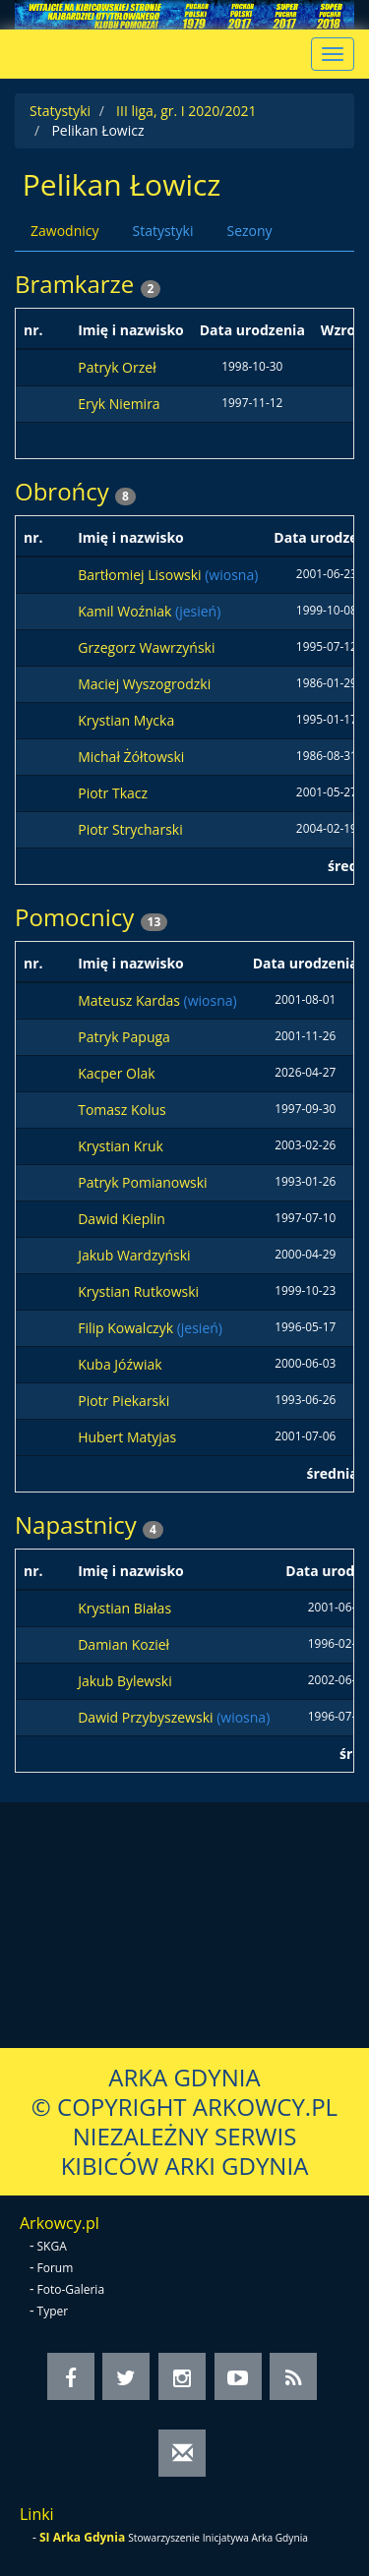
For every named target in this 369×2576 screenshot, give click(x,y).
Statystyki (60, 110)
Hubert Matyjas (127, 1437)
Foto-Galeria (71, 2289)
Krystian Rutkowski (138, 1291)
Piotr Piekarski (123, 1400)
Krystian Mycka (126, 720)
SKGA (52, 2246)
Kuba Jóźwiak (119, 1364)
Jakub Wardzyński (134, 1255)
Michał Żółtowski (131, 756)
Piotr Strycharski (130, 829)
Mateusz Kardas (130, 1000)
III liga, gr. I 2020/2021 (186, 110)
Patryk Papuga (124, 1036)
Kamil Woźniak (126, 611)
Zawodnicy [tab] (64, 230)
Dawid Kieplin (121, 1218)
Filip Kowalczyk (127, 1327)
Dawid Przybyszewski (147, 1717)
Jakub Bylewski (125, 1680)
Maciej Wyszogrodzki (144, 683)
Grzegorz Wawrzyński (146, 647)
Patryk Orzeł (117, 367)
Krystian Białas (124, 1608)
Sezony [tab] (249, 230)
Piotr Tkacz (113, 793)
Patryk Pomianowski (142, 1182)
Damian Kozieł (123, 1644)
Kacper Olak (116, 1073)
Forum (55, 2267)
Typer (53, 2311)
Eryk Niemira (118, 403)
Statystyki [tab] (162, 230)
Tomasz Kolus (122, 1109)
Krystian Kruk (120, 1146)
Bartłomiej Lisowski (141, 574)
